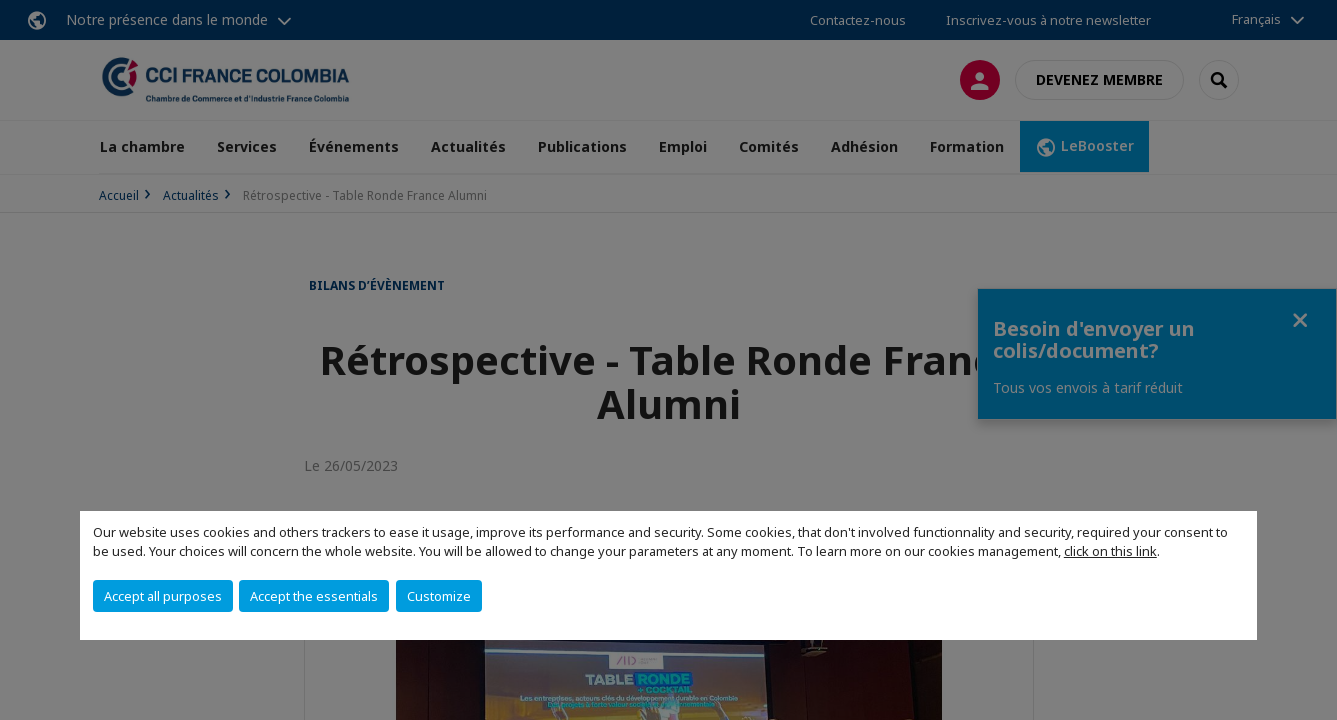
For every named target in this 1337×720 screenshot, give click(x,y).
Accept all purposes (163, 596)
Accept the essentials (314, 596)
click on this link (1110, 551)
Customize (439, 596)
